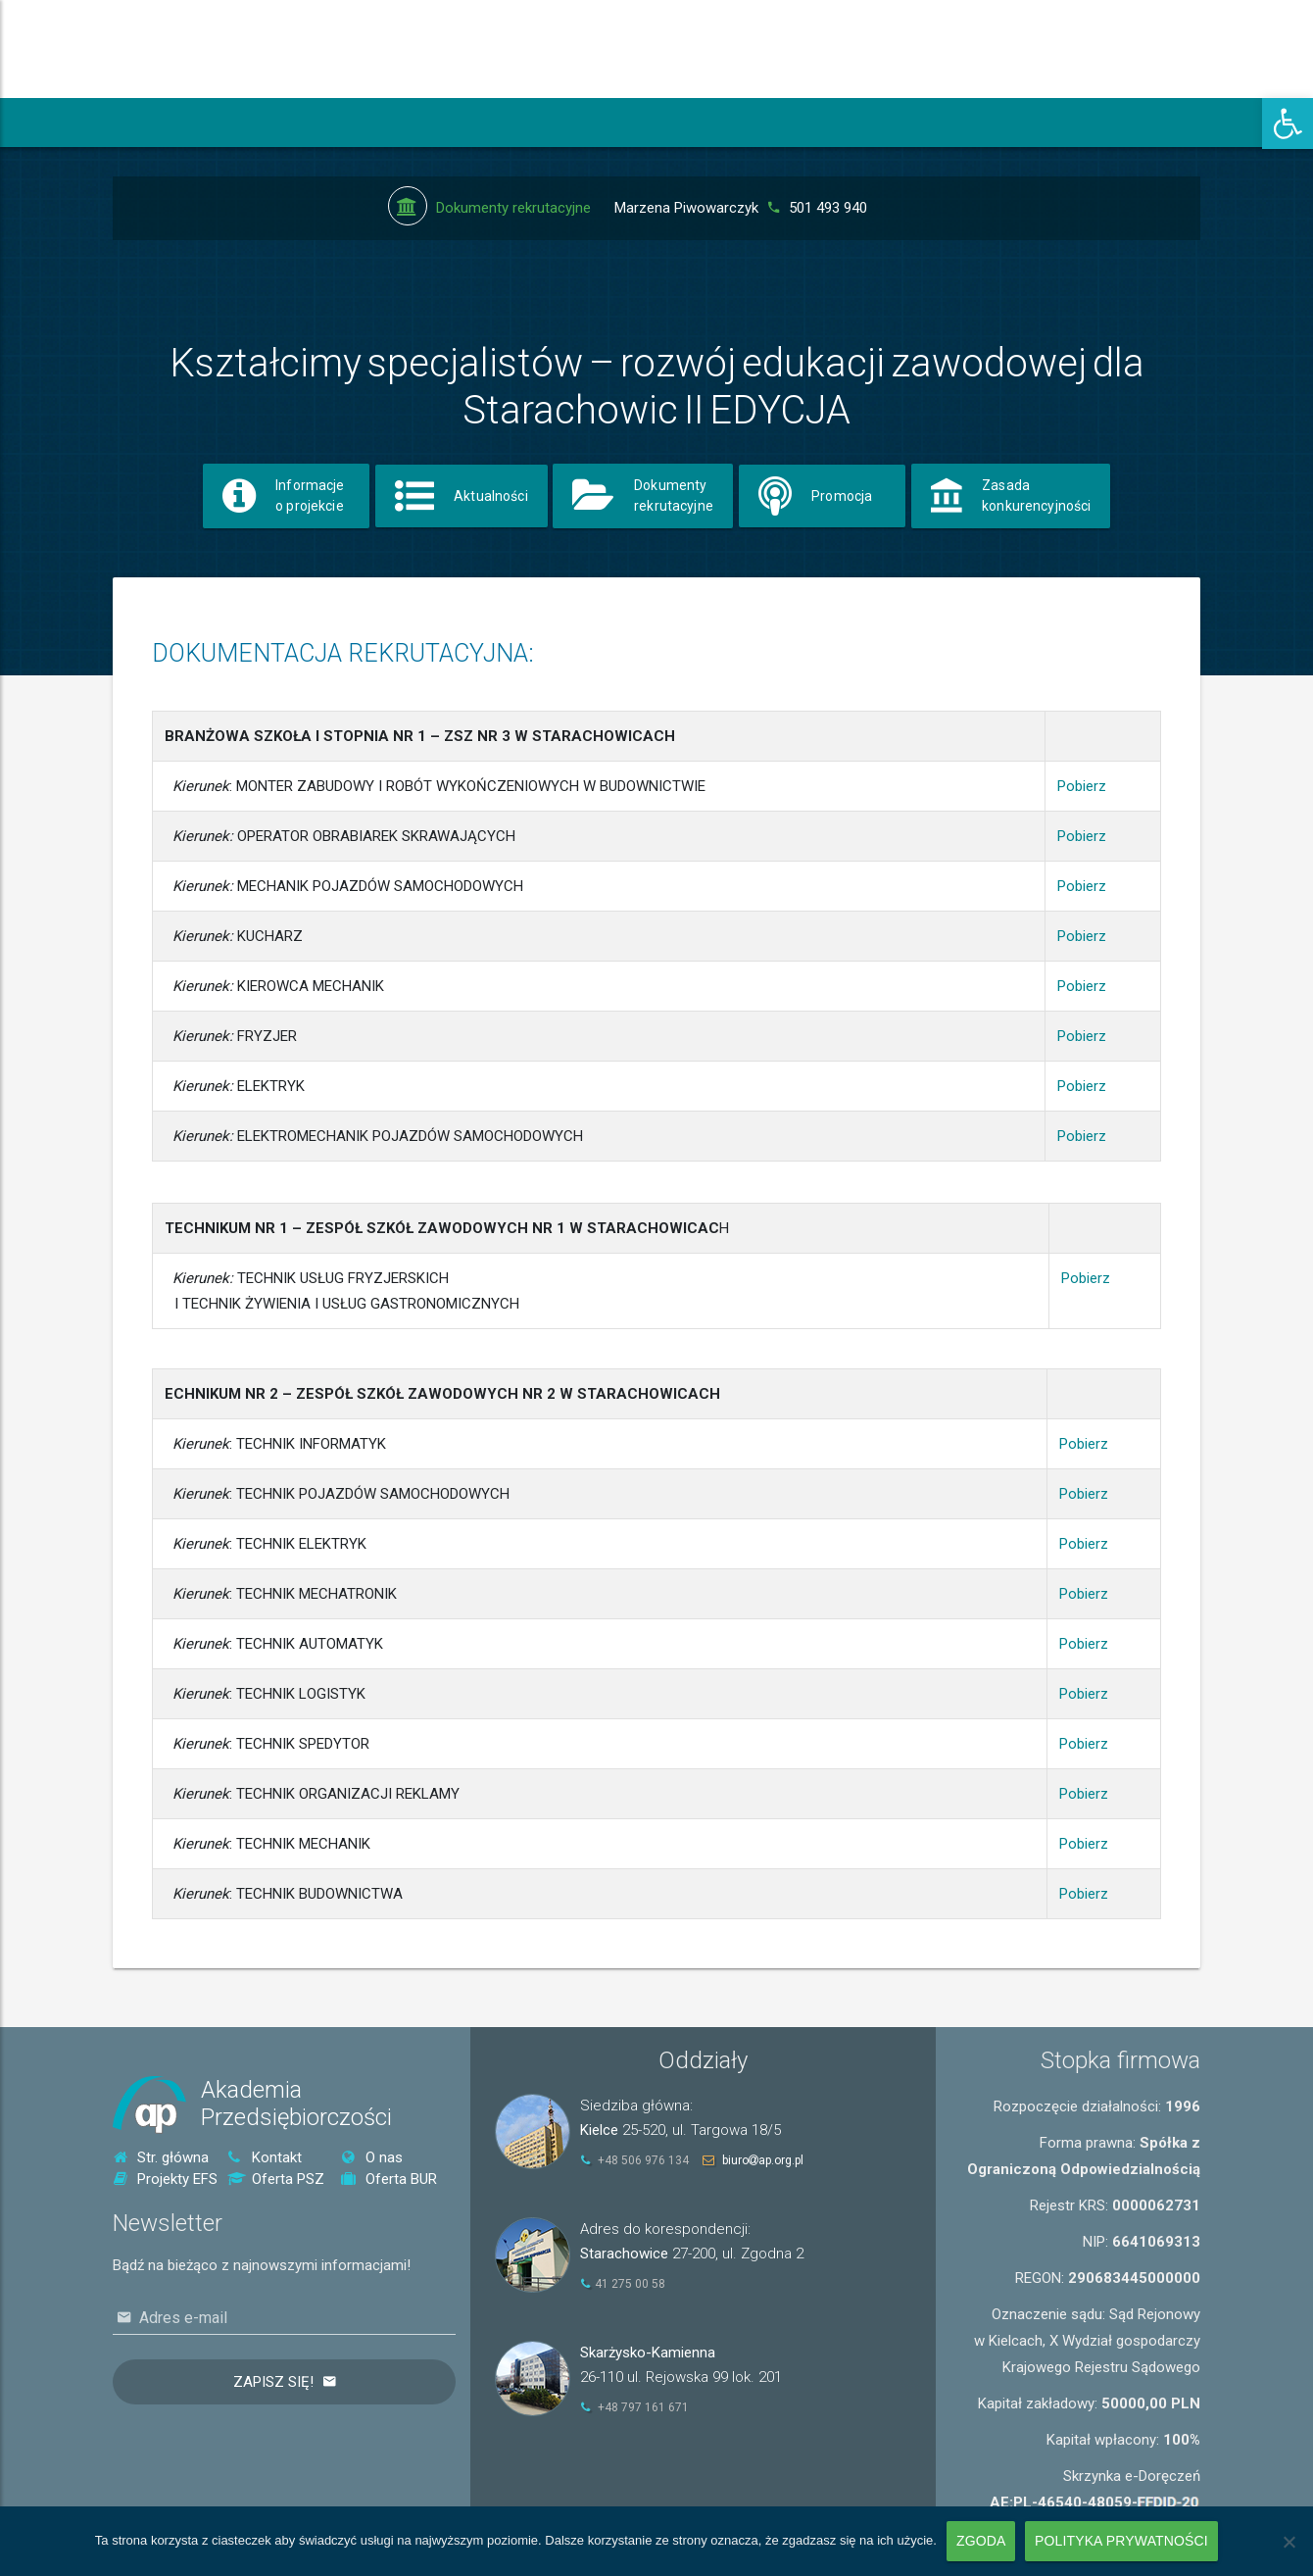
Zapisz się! (273, 2382)
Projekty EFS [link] (165, 2179)
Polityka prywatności (1121, 2541)
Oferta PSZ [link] (275, 2179)
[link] (1287, 123)
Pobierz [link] (1079, 787)
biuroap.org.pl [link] (762, 2160)
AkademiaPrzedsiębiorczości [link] (296, 2104)
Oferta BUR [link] (389, 2179)
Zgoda (980, 2541)
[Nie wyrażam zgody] (1288, 2541)
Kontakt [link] (264, 2157)
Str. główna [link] (161, 2157)
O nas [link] (372, 2157)
